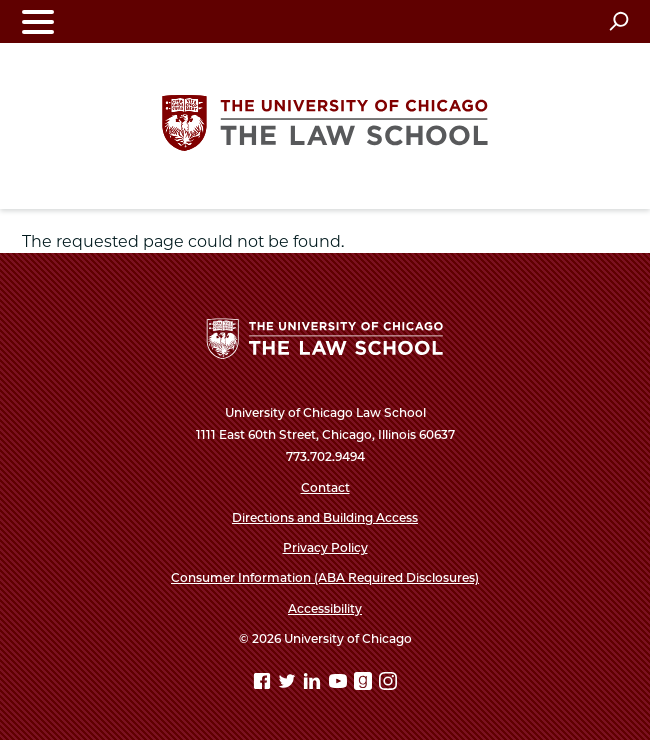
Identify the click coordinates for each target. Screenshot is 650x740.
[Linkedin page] (314, 684)
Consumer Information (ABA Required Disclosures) (325, 577)
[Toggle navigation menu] (38, 21)
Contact (325, 487)
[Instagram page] (388, 684)
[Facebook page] (264, 684)
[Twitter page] (289, 684)
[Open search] (618, 21)
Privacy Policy (325, 547)
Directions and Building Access (325, 517)
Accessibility (325, 608)
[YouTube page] (340, 684)
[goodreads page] (365, 684)
